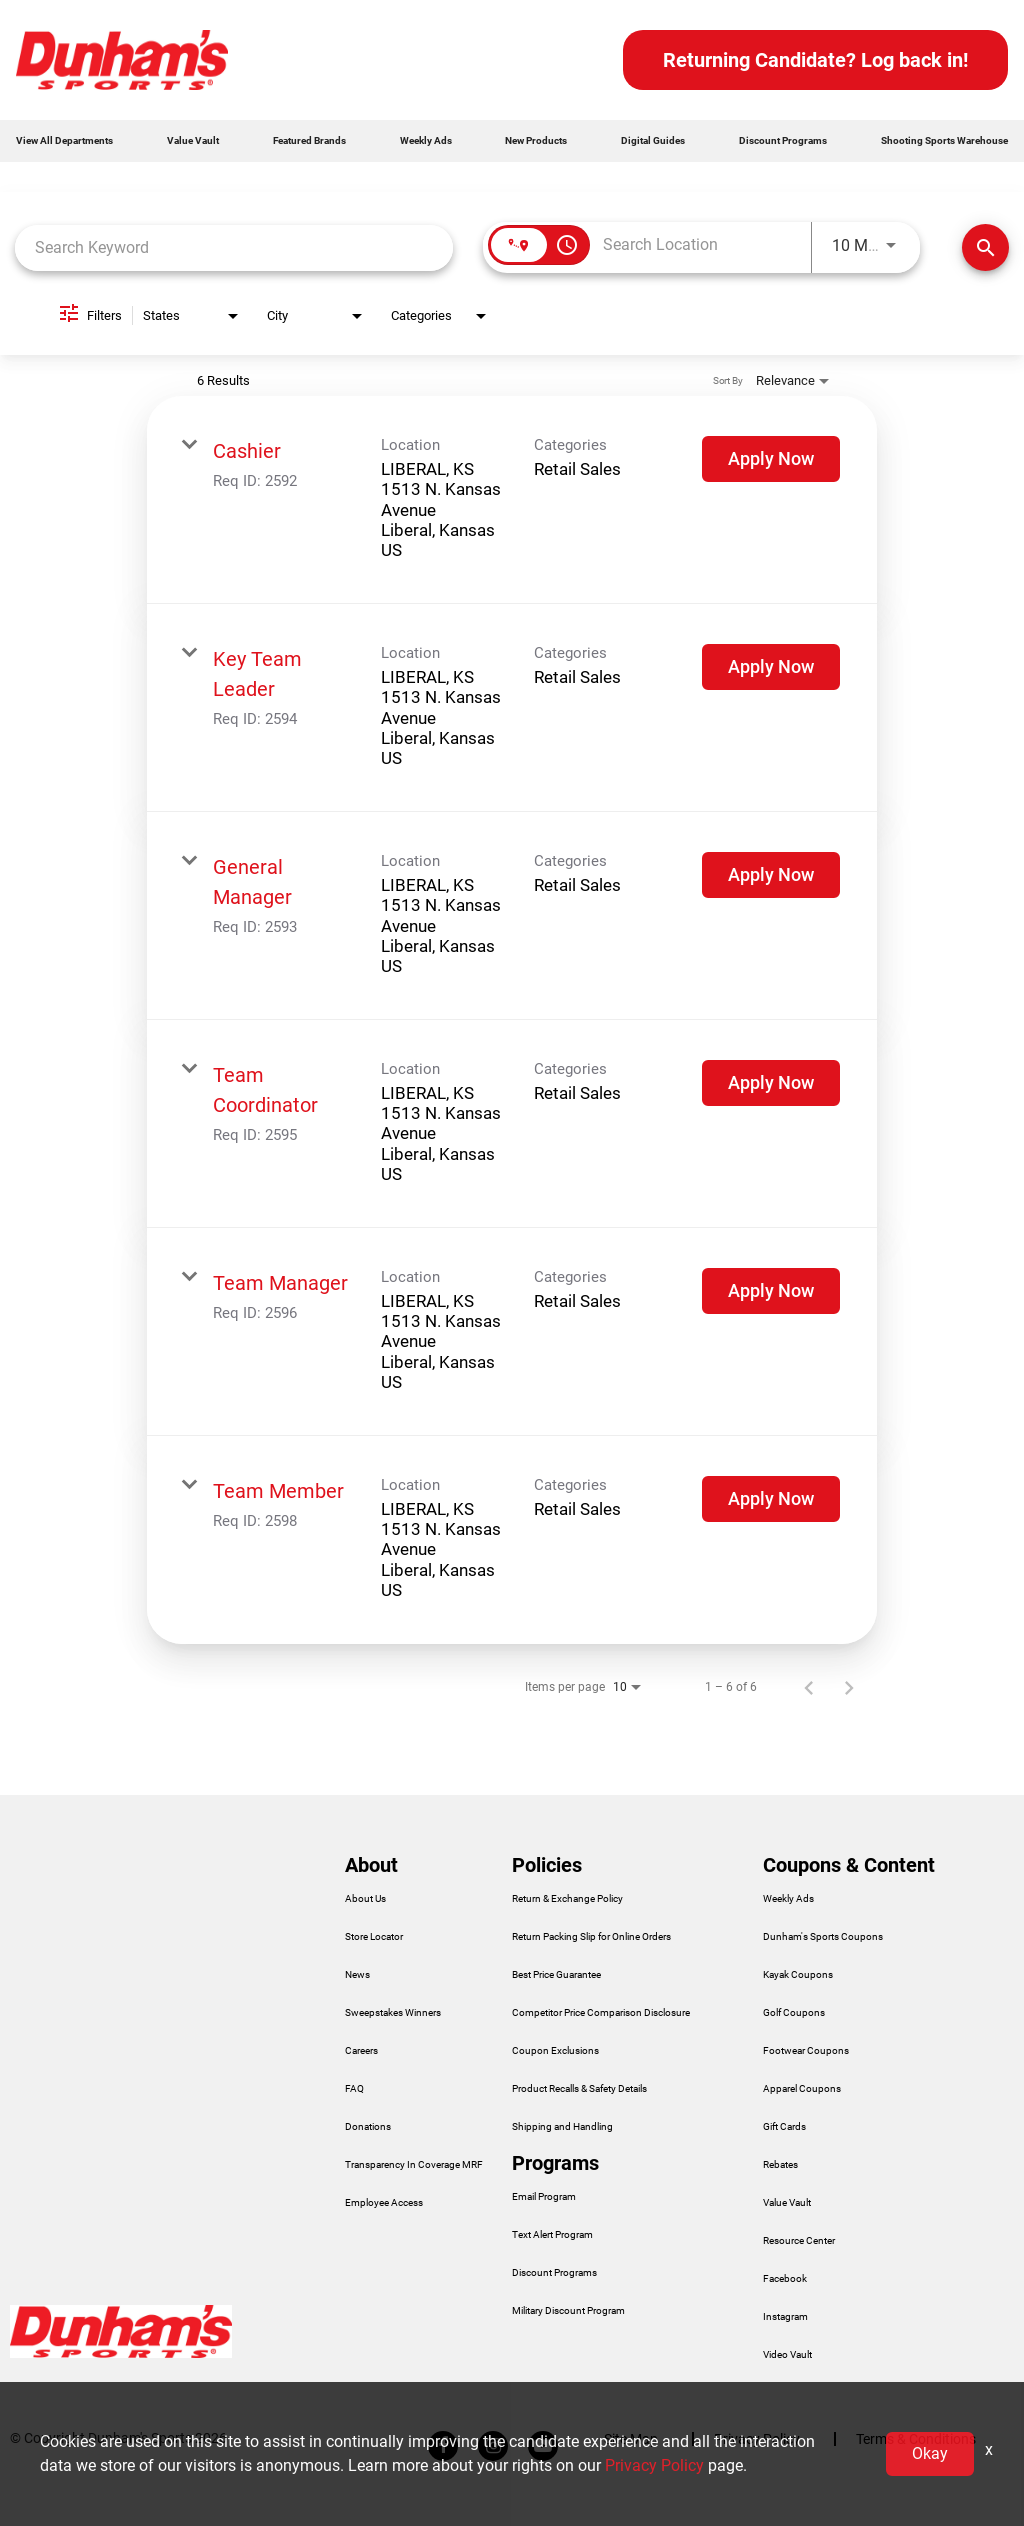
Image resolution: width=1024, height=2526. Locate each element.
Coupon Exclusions (555, 2051)
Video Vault (787, 2355)
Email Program (544, 2197)
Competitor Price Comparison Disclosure (601, 2013)
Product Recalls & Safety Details (579, 2089)
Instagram (785, 2317)
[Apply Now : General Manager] (771, 875)
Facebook (785, 2279)
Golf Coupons (794, 2013)
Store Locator (374, 1937)
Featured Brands (309, 140)
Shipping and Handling (562, 2127)
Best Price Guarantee (556, 1975)
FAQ (354, 2089)
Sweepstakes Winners (393, 2013)
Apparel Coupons (802, 2089)
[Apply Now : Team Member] (771, 1499)
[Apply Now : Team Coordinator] (771, 1083)
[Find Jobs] (985, 247)
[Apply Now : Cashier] (771, 459)
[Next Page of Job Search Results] (849, 1687)
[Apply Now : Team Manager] (771, 1291)
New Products (536, 140)
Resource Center (799, 2241)
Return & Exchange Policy (567, 1899)
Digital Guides (653, 140)
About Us (365, 1899)
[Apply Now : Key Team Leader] (771, 667)
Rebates (780, 2165)
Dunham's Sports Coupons (823, 1937)
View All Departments (64, 140)
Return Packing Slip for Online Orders (591, 1937)
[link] (512, 500)
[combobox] (234, 247)
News (357, 1975)
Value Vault (193, 140)
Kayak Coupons (798, 1975)
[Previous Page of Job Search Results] (809, 1687)
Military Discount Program (568, 2311)
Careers (361, 2051)
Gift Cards (784, 2127)
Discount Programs (783, 140)
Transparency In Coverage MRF (414, 2165)
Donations (368, 2127)
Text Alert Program (552, 2235)
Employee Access (384, 2203)
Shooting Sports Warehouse (944, 140)
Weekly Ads (426, 140)
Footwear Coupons (806, 2051)
